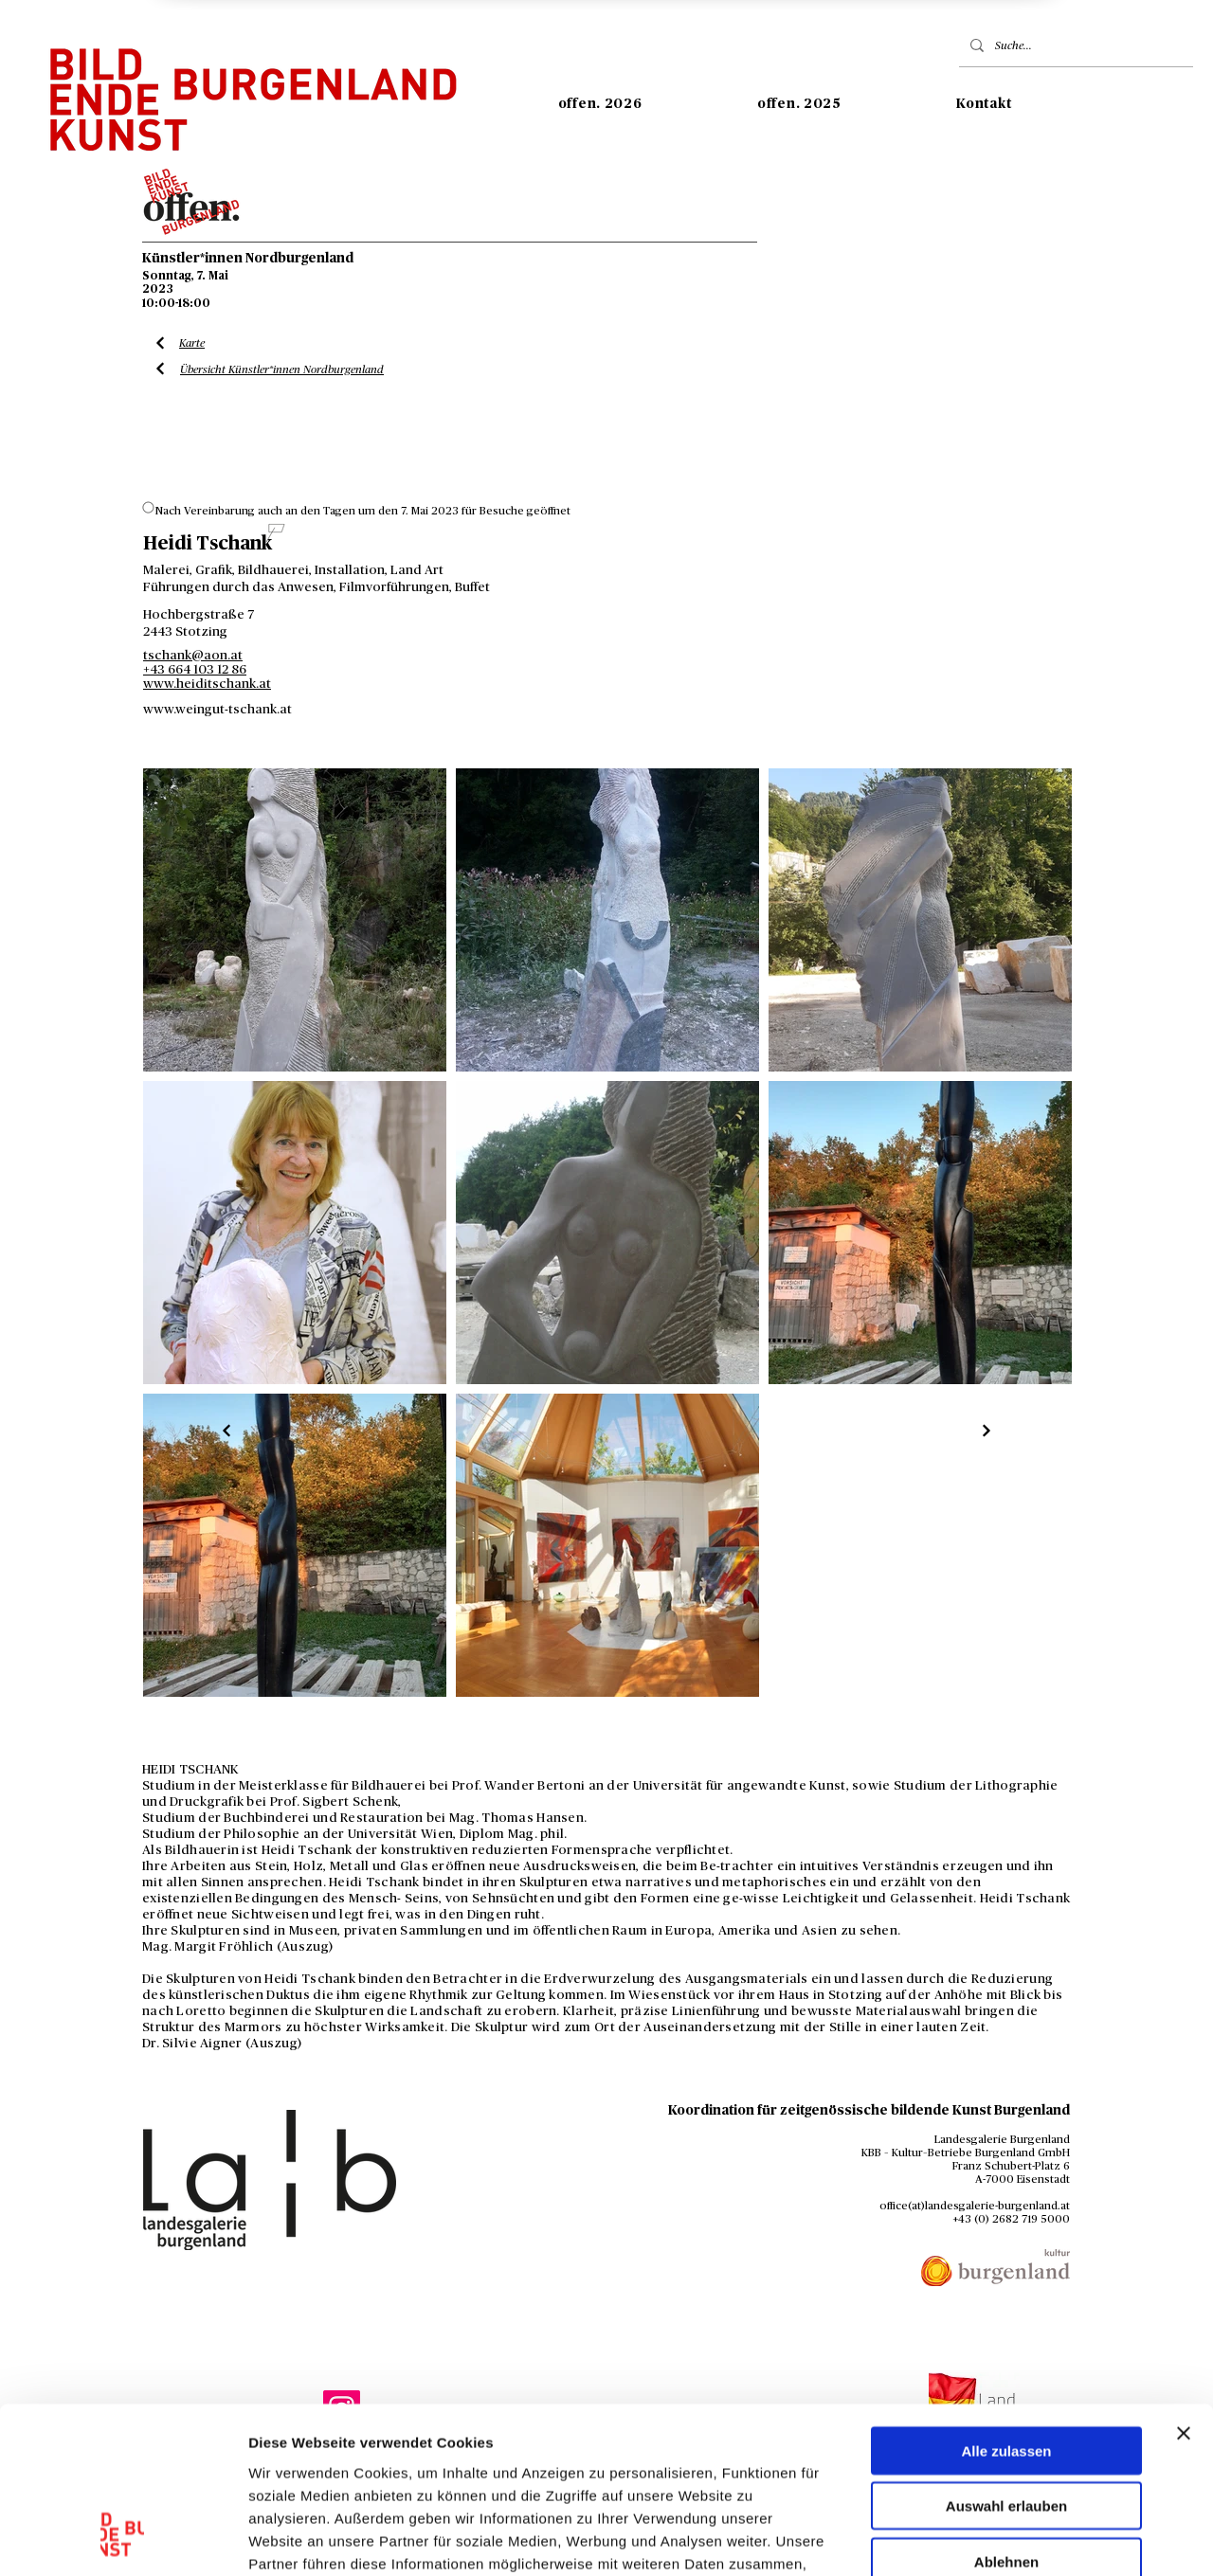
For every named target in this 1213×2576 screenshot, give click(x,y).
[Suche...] (1074, 45)
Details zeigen (1008, 2539)
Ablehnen (1006, 2414)
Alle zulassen (1006, 2304)
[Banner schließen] (1183, 2286)
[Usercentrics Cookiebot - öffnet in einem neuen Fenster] (123, 2539)
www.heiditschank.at (207, 684)
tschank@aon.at (193, 655)
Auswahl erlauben (1006, 2359)
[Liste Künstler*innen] (226, 1431)
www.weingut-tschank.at (217, 709)
